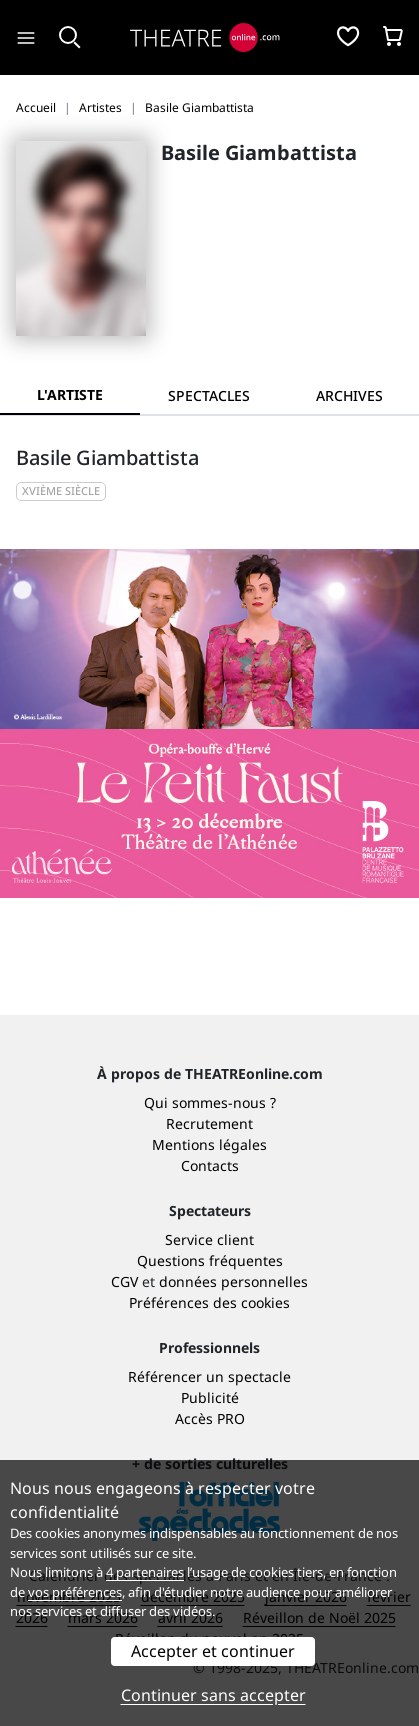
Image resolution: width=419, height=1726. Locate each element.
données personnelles (233, 1281)
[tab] (210, 395)
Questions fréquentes (210, 1260)
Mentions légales (209, 1144)
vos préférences (75, 1592)
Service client (209, 1239)
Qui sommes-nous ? (210, 1102)
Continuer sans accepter (213, 1695)
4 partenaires (145, 1572)
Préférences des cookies (209, 1302)
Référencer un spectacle (209, 1376)
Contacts (210, 1165)
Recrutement (209, 1123)
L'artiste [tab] (70, 394)
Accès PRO (210, 1418)
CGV (124, 1281)
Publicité (210, 1397)
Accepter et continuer (213, 1651)
